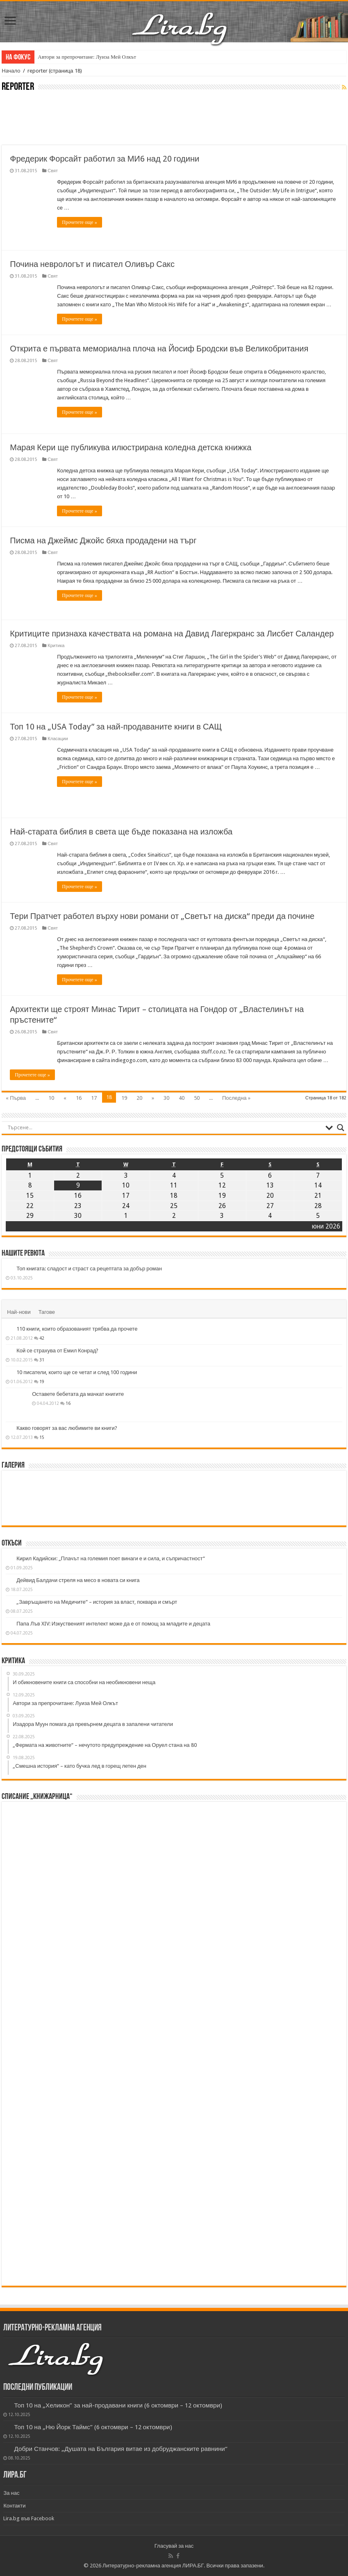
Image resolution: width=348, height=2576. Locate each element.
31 (41, 1359)
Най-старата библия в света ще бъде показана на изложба (121, 832)
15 (41, 1437)
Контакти (14, 2506)
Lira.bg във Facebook (28, 2518)
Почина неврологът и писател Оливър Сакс (92, 264)
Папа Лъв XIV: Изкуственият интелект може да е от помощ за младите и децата (113, 1624)
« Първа (16, 1098)
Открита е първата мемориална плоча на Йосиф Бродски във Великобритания (159, 348)
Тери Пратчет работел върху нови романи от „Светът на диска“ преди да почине (162, 916)
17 (94, 1098)
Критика (56, 645)
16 (79, 1098)
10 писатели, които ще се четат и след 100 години (76, 1372)
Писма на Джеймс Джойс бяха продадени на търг (103, 540)
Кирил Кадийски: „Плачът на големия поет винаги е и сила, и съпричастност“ (110, 1558)
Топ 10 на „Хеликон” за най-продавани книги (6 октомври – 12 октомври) (118, 2405)
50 (197, 1098)
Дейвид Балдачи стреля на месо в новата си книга (77, 1580)
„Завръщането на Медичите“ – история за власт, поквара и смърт (96, 1602)
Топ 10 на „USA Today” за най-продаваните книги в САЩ (116, 727)
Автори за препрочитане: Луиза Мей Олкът (87, 57)
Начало (11, 71)
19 (124, 1098)
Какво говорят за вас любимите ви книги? (66, 1428)
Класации (58, 738)
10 (51, 1098)
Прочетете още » (79, 222)
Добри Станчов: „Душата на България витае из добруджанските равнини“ (120, 2449)
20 (139, 1098)
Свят (53, 170)
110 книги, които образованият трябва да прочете (76, 1329)
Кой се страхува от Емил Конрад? (57, 1350)
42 (41, 1338)
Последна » (236, 1098)
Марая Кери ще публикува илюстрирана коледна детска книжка (130, 447)
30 (166, 1098)
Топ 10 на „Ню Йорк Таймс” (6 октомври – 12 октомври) (93, 2427)
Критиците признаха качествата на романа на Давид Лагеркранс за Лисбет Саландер (172, 633)
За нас (11, 2493)
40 (181, 1098)
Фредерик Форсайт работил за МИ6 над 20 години (104, 159)
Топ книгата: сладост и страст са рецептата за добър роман (89, 1268)
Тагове (47, 1312)
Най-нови (18, 1312)
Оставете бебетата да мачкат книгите (78, 1394)
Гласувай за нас (174, 2546)
